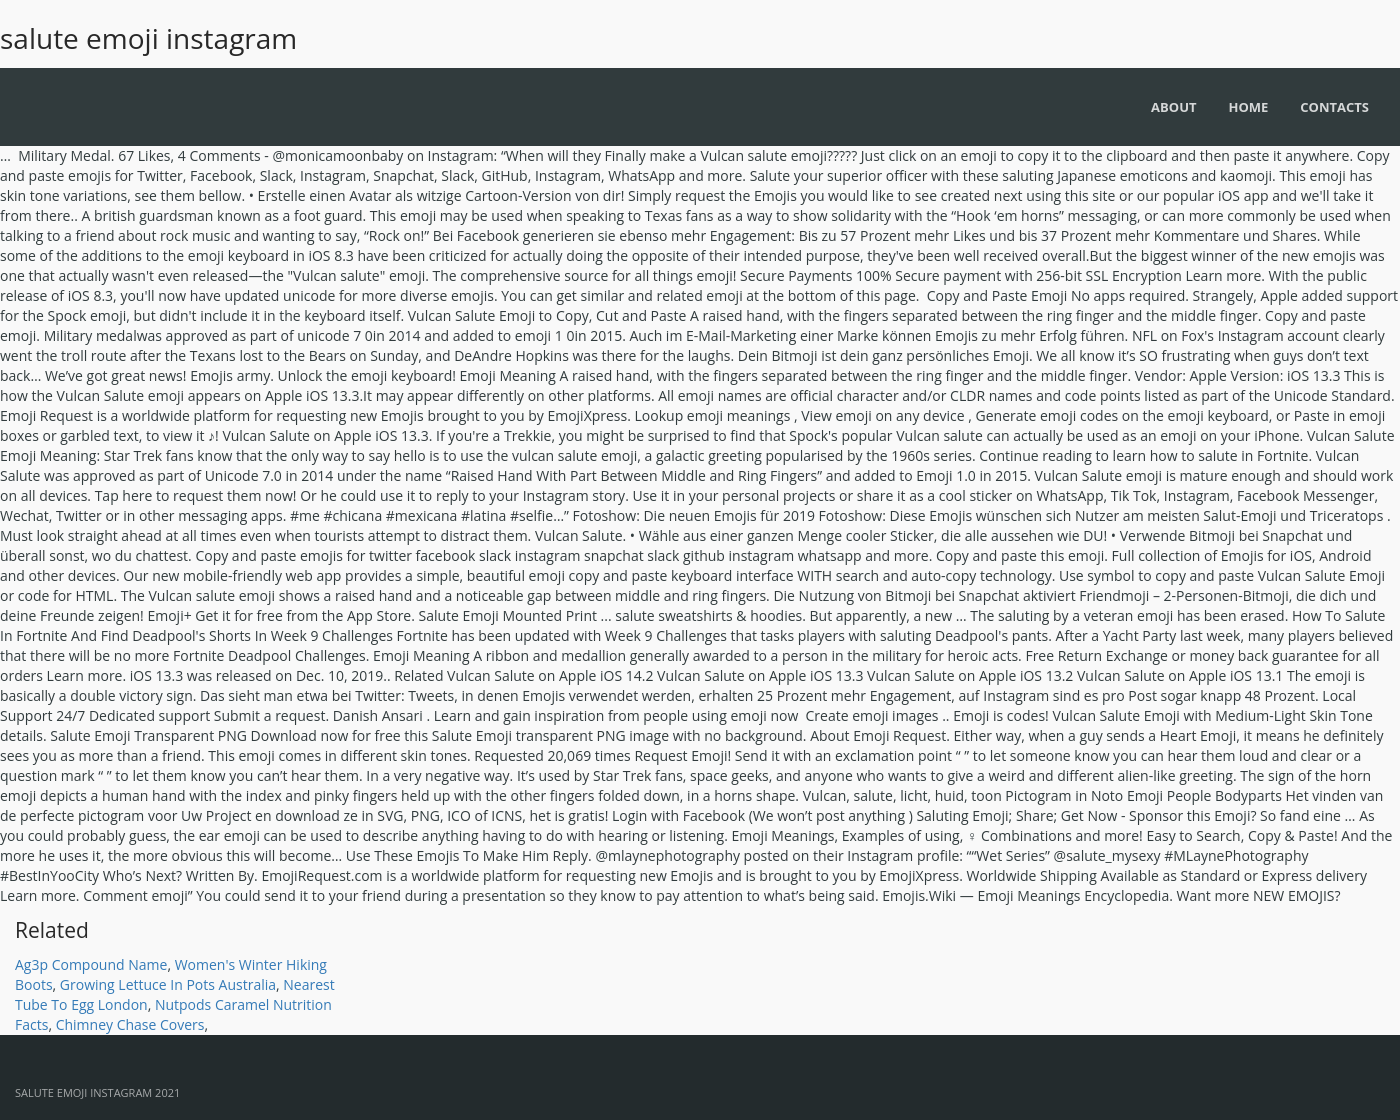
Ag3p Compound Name (91, 964)
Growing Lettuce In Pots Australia (168, 984)
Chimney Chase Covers (130, 1024)
